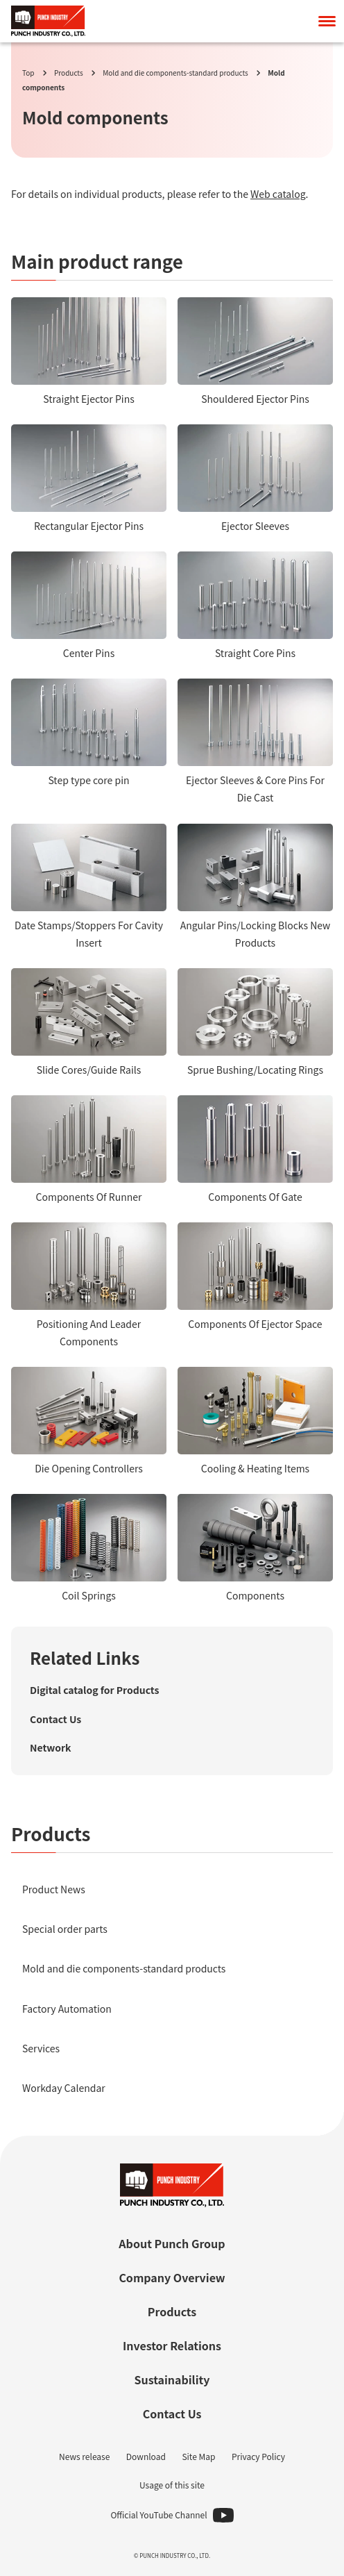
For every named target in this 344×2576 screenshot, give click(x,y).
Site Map (198, 2456)
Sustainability (172, 2379)
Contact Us (55, 1719)
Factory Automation (67, 2009)
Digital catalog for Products (94, 1690)
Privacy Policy (258, 2456)
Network (50, 1747)
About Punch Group (172, 2243)
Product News (53, 1889)
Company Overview (172, 2277)
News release (84, 2456)
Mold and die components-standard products (175, 72)
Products (68, 72)
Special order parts (65, 1929)
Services (41, 2048)
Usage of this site (172, 2485)
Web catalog (278, 194)
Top (28, 72)
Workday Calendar (63, 2088)
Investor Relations (172, 2345)
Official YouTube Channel (158, 2514)
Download (146, 2456)
